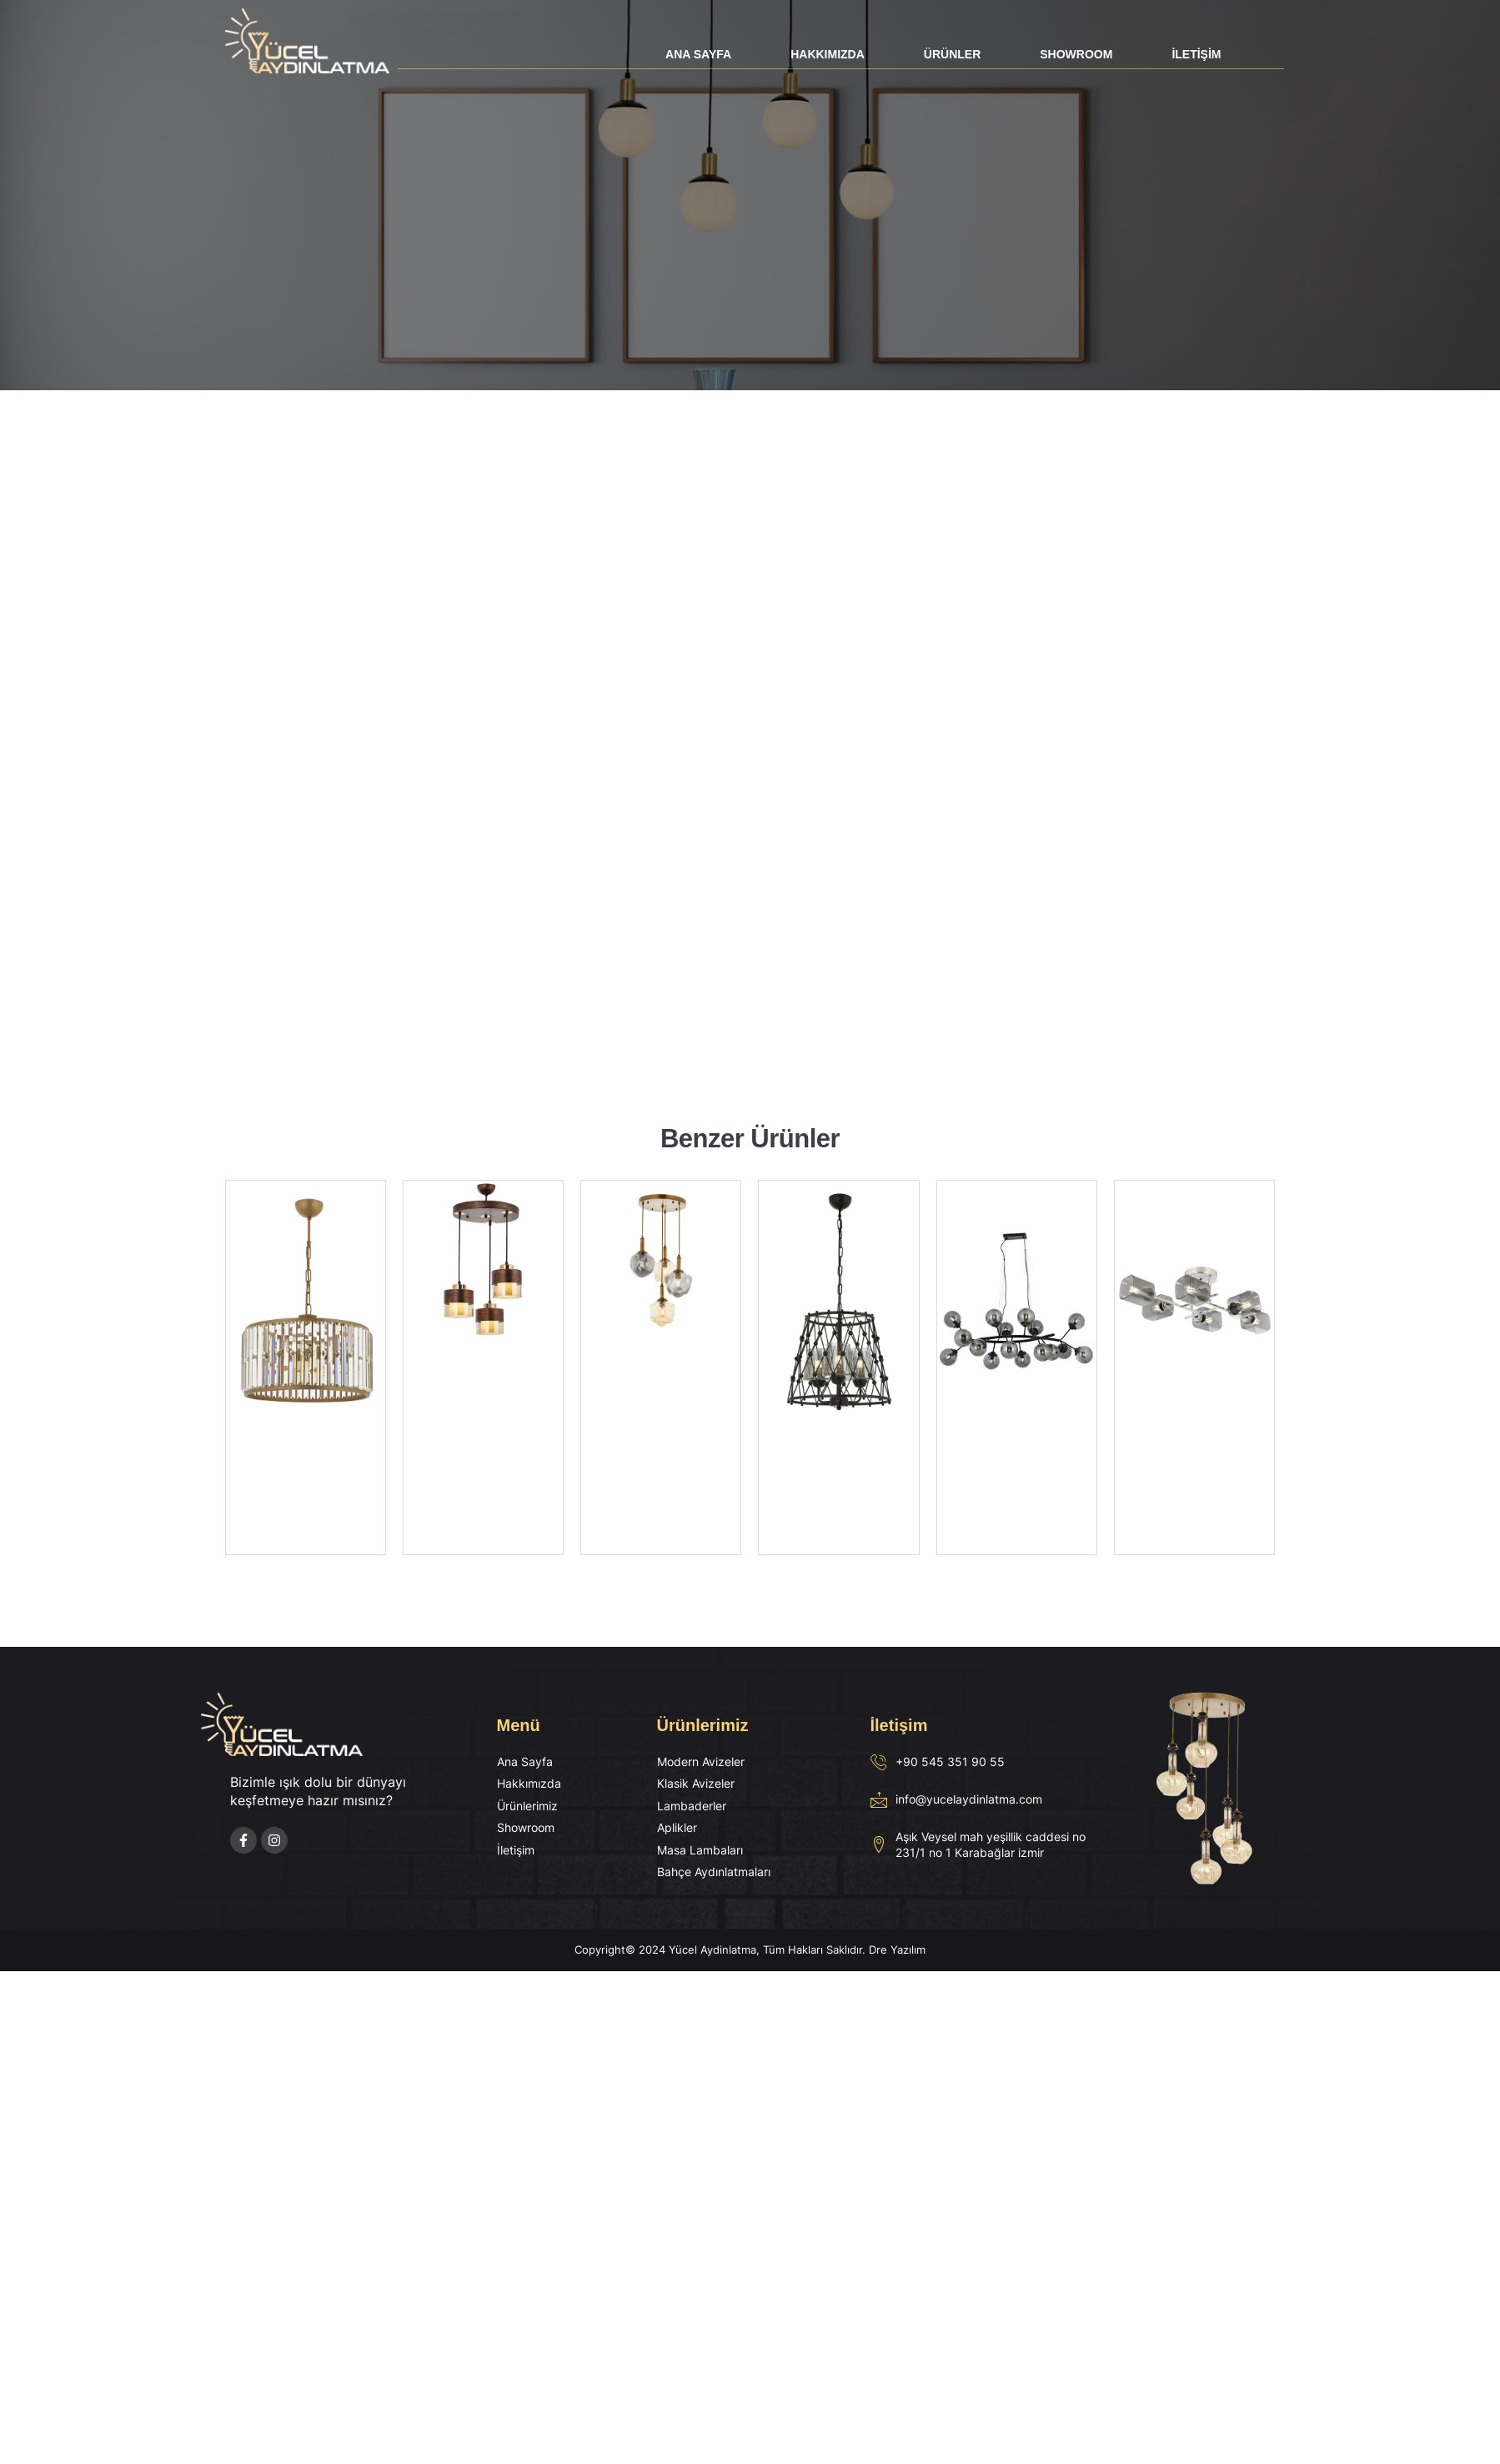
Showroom (1076, 54)
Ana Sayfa (698, 54)
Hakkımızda (827, 54)
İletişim (1196, 54)
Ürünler (952, 54)
